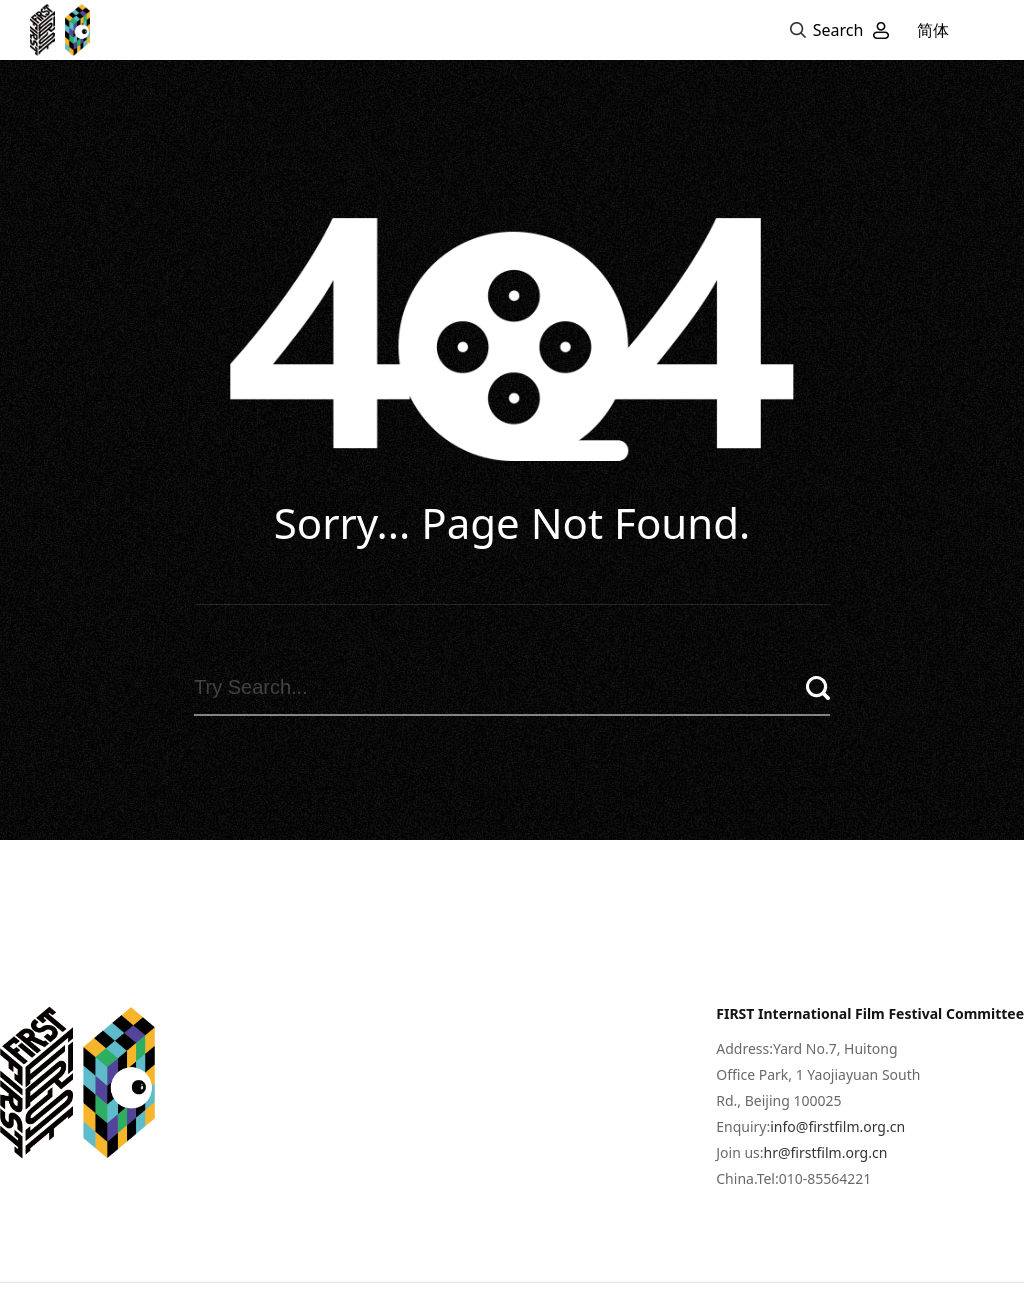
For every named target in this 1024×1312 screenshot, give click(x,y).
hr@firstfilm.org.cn (826, 1194)
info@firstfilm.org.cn (837, 1168)
